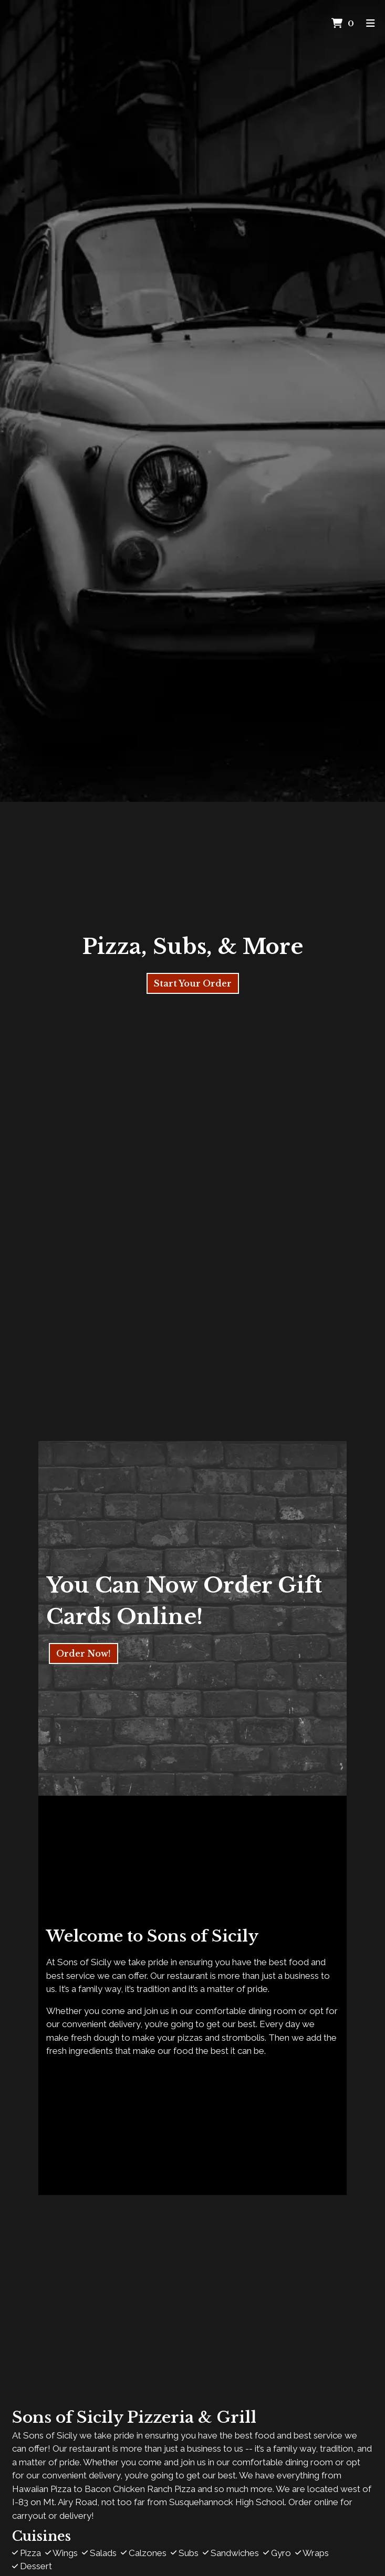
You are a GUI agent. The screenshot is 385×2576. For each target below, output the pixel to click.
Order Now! (83, 1653)
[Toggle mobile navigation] (370, 24)
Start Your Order (193, 983)
